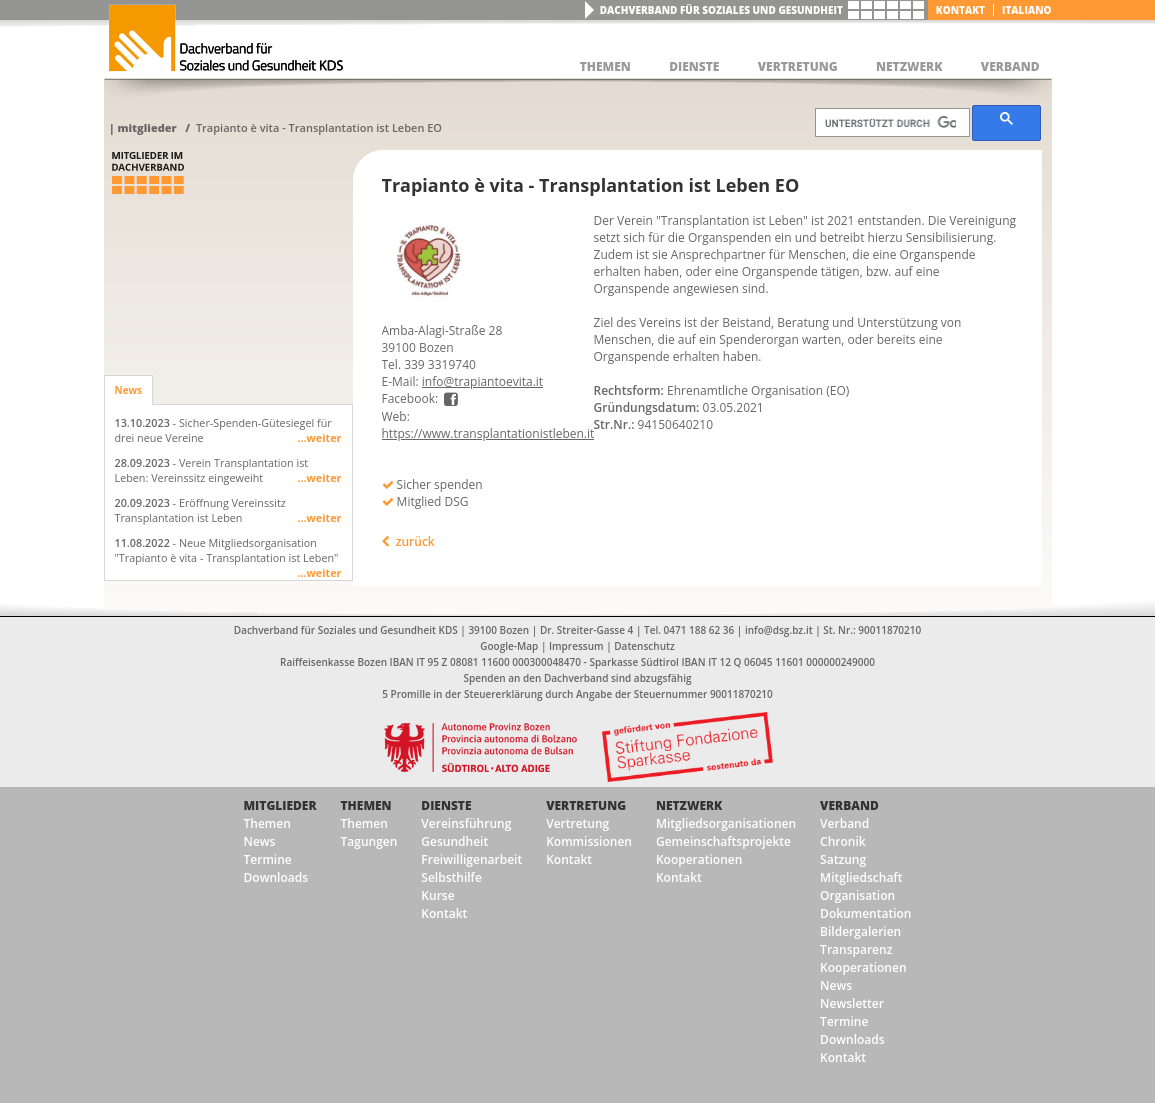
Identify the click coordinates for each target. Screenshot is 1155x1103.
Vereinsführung (466, 823)
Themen (267, 823)
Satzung (843, 859)
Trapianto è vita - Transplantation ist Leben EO (319, 127)
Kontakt (960, 10)
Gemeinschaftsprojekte (723, 841)
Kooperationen (699, 859)
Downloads (276, 877)
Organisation (857, 895)
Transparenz (856, 949)
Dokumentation (865, 913)
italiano (1027, 10)
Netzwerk (689, 805)
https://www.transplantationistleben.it (488, 433)
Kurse (437, 895)
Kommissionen (589, 841)
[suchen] (891, 123)
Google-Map (509, 646)
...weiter (319, 437)
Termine (268, 859)
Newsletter (852, 1003)
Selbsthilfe (451, 877)
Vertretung (586, 805)
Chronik (843, 841)
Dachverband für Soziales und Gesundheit (721, 10)
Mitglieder (146, 127)
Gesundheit (454, 841)
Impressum (576, 646)
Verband (849, 805)
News (129, 390)
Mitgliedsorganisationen (726, 823)
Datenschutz (644, 646)
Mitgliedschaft (861, 877)
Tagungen (369, 841)
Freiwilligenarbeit (471, 859)
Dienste (446, 805)
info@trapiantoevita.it (482, 381)
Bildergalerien (860, 931)
